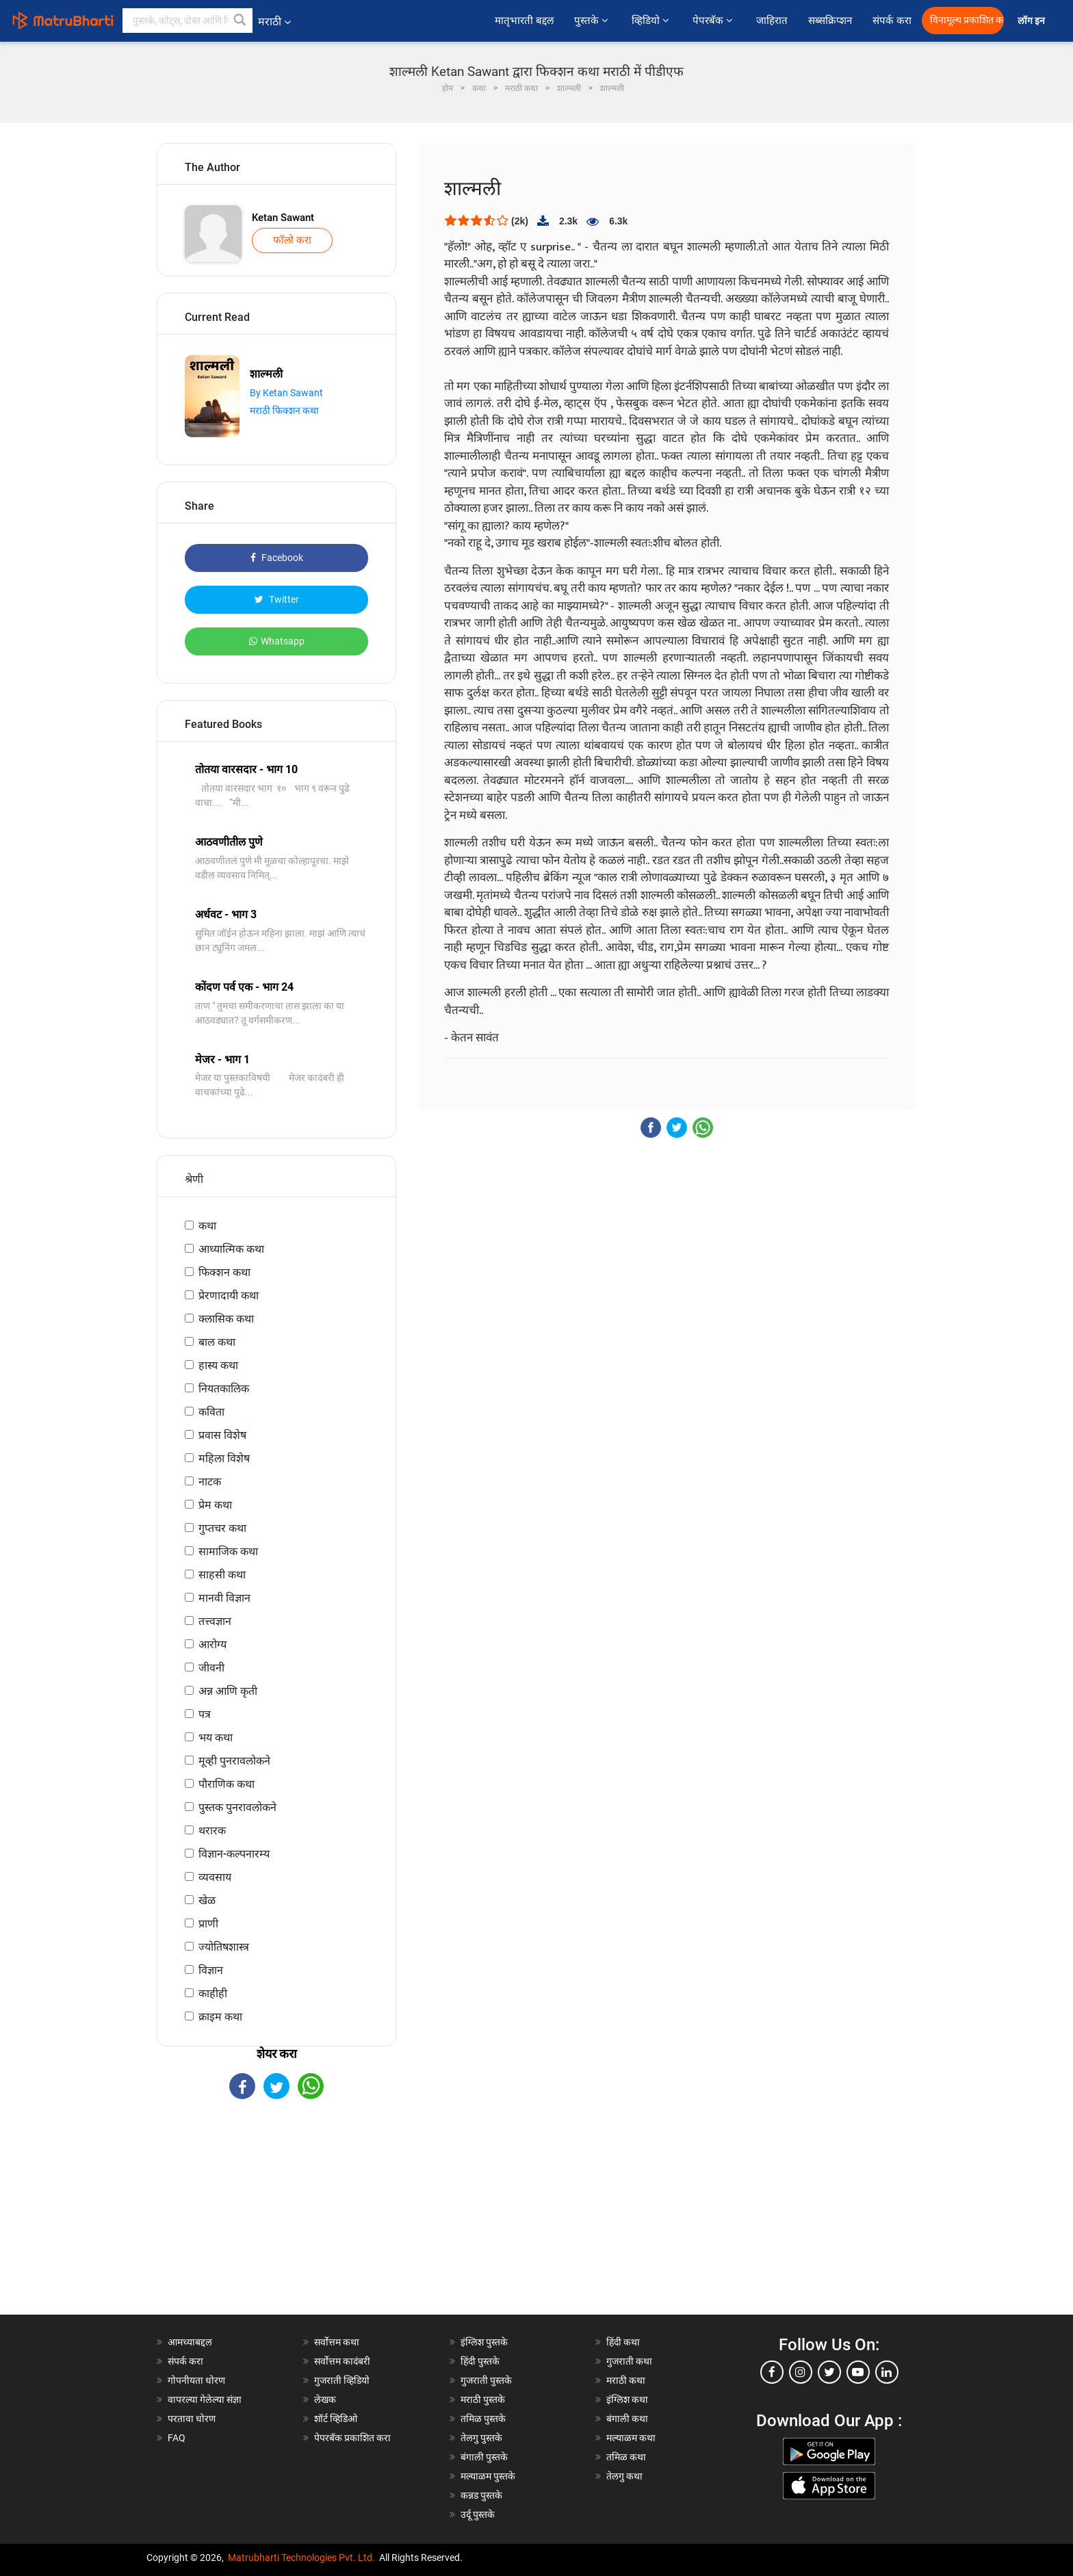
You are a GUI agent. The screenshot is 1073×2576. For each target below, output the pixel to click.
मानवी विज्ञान (224, 1597)
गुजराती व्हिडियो (342, 2380)
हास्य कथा (218, 1365)
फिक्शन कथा (224, 1272)
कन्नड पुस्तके (481, 2495)
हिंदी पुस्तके (480, 2361)
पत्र (204, 1714)
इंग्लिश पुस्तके (484, 2342)
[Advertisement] (276, 2219)
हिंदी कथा (623, 2342)
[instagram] (800, 2372)
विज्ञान (210, 1970)
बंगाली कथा (627, 2418)
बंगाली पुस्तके (484, 2456)
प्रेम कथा (215, 1504)
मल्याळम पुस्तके (488, 2476)
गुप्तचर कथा (222, 1528)
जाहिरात (772, 20)
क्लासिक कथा (226, 1318)
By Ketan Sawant (286, 392)
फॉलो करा (292, 240)
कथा (207, 1225)
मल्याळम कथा (631, 2437)
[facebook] (772, 2372)
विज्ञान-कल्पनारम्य (234, 1853)
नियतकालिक (223, 1388)
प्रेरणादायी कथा (228, 1295)
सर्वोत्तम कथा (336, 2342)
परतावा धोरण (193, 2418)
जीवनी (211, 1667)
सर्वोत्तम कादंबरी (342, 2361)
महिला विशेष (224, 1458)
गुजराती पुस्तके (486, 2380)
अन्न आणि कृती (227, 1690)
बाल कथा (216, 1342)
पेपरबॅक (714, 20)
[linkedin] (887, 2372)
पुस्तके (592, 20)
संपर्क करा (892, 20)
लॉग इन (1033, 21)
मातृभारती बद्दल (524, 20)
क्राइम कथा (220, 2016)
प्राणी (208, 1923)
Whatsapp (277, 641)
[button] (240, 20)
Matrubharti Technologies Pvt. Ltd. (301, 2557)
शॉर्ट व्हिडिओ (335, 2418)
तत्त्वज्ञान (214, 1621)
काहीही (212, 1993)
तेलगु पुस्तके (481, 2437)
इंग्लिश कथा (627, 2399)
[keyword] (187, 20)
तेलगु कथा (624, 2476)
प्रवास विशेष (222, 1435)
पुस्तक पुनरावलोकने (237, 1807)
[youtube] (858, 2372)
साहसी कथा (222, 1574)
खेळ (207, 1900)
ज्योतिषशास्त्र (223, 1946)
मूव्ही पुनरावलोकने (234, 1760)
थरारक (212, 1830)
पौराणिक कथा (226, 1784)
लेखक (325, 2399)
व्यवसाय (214, 1877)
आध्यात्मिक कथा (231, 1249)
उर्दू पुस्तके (478, 2514)
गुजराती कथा (629, 2361)
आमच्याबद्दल (190, 2342)
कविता (211, 1411)
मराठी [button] (274, 21)
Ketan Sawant (283, 217)
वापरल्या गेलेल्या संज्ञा (205, 2399)
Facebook (276, 557)
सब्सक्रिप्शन (830, 20)
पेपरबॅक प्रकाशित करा (352, 2437)
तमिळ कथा (626, 2456)
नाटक (209, 1481)
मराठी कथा (625, 2380)
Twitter (277, 599)
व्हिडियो (652, 20)
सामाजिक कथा (228, 1551)
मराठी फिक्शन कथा (284, 410)
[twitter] (829, 2372)
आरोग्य (212, 1644)
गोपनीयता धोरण (196, 2380)
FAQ (176, 2437)
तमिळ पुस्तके (483, 2418)
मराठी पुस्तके (483, 2399)
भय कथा (215, 1737)
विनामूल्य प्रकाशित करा (967, 20)
